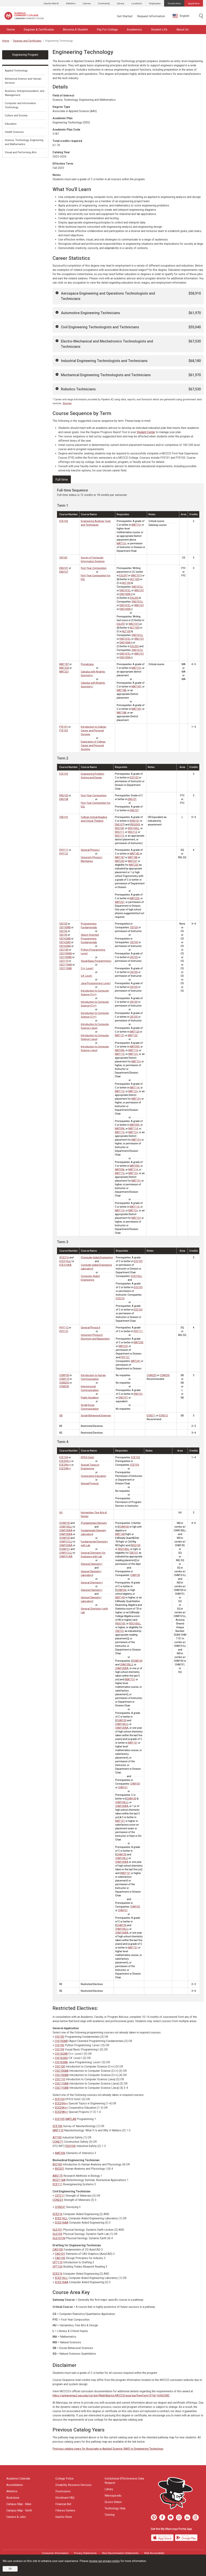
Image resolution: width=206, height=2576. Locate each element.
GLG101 (57, 2229)
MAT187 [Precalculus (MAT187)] (64, 664)
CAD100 (58, 2249)
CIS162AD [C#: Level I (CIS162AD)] (65, 942)
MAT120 (134, 1031)
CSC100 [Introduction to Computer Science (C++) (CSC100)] (63, 949)
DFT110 (58, 2262)
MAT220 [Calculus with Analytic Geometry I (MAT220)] (64, 668)
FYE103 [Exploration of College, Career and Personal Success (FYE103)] (63, 730)
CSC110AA (62, 2083)
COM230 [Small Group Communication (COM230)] (64, 1386)
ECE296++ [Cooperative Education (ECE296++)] (65, 1464)
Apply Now (193, 3)
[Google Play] (186, 2537)
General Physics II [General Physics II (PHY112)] (90, 1327)
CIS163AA (61, 2062)
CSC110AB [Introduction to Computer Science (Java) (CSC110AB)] (65, 968)
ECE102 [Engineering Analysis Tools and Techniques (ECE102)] (63, 521)
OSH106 (70, 2146)
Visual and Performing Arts (21, 152)
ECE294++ (61, 2103)
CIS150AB (61, 2041)
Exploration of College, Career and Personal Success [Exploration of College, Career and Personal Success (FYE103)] (93, 745)
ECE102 (134, 777)
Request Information (151, 16)
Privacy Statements (85, 2553)
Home (11, 29)
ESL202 (134, 597)
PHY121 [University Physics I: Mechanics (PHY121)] (63, 853)
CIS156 (59, 2045)
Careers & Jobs (16, 2517)
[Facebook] (162, 2517)
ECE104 (60, 2099)
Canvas (87, 3)
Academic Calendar (18, 2478)
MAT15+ (136, 524)
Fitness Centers (65, 2510)
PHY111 (138, 1331)
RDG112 (132, 832)
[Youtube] (170, 2517)
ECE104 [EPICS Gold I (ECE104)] (63, 1457)
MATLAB (70, 2119)
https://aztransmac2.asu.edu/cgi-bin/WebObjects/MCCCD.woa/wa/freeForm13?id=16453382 (111, 2395)
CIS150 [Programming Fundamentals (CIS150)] (63, 923)
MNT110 (58, 2130)
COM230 (165, 1375)
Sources (67, 403)
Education (11, 123)
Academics (134, 29)
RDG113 (119, 835)
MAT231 (123, 1346)
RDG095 (135, 824)
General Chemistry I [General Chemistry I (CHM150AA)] (92, 1582)
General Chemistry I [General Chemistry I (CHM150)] (92, 1564)
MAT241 (135, 1361)
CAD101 (60, 2254)
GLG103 (57, 2234)
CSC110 (60, 2079)
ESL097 (123, 575)
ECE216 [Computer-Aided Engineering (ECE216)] (64, 1257)
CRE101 (133, 1552)
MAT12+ (133, 1054)
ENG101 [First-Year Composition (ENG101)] (63, 568)
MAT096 (119, 1050)
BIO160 (57, 2164)
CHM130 (135, 1575)
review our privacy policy (104, 2561)
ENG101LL (137, 586)
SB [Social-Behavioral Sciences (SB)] (61, 1415)
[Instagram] (179, 2517)
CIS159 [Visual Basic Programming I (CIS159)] (63, 934)
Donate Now (174, 3)
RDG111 (119, 832)
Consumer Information (55, 2553)
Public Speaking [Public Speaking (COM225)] (90, 1397)
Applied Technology (16, 70)
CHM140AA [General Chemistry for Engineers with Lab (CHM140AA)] (65, 1534)
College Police (64, 2478)
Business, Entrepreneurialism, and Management (24, 93)
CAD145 (60, 2258)
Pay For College (107, 29)
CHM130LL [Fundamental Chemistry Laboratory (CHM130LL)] (65, 1526)
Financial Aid (63, 2504)
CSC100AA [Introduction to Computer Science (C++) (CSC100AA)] (65, 953)
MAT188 (121, 690)
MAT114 (133, 1050)
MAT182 (134, 853)
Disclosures (63, 2491)
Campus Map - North (19, 2510)
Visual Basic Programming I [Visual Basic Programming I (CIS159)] (96, 961)
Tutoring (110, 2514)
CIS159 (59, 2049)
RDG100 (119, 828)
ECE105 (60, 2119)
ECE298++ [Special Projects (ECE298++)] (65, 1468)
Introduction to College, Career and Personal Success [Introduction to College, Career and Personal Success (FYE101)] (94, 730)
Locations (136, 3)
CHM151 (123, 1787)
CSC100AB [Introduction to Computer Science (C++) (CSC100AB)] (65, 957)
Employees (155, 3)
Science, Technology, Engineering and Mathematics (24, 142)
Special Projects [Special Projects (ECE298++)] (90, 1483)
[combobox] (183, 16)
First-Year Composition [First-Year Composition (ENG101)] (94, 568)
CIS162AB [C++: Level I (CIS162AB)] (65, 938)
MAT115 (119, 1054)
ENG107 (134, 810)
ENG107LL (125, 590)
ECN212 (163, 1415)
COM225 (151, 1375)
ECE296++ (61, 2107)
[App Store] (163, 2537)
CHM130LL (126, 1664)
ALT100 (134, 579)
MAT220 (119, 861)
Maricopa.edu (113, 2495)
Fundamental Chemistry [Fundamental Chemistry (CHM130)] (94, 1523)
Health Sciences (14, 132)
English (181, 16)
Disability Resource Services (73, 2485)
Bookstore (12, 2497)
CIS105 (134, 927)
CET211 (60, 2195)
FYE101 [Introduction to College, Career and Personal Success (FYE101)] (63, 726)
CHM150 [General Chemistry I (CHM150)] (65, 1537)
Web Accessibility (154, 2553)
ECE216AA (61, 2222)
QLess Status (113, 2502)
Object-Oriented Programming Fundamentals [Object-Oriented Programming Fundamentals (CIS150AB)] (90, 938)
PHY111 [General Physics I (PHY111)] (63, 849)
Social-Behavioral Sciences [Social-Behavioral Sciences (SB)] (96, 1415)
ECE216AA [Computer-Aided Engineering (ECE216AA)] (65, 1265)
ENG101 (132, 799)
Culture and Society (16, 115)
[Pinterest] (154, 2517)
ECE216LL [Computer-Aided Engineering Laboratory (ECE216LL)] (65, 1261)
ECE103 (138, 1261)
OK (10, 2568)
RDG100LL (133, 828)
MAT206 (60, 2153)
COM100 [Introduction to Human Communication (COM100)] (64, 1375)
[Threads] (196, 2517)
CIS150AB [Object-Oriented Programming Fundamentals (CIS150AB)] (65, 927)
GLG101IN (59, 2238)
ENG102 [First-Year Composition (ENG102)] (63, 795)
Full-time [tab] (62, 479)
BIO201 (59, 2168)
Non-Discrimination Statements (120, 2553)
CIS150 (59, 2036)
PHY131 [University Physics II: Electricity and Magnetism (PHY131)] (63, 1331)
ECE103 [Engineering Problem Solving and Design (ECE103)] (63, 773)
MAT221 (132, 861)
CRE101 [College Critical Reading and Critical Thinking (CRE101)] (63, 817)
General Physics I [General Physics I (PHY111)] (90, 849)
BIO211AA (59, 2180)
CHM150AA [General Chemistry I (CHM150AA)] (65, 1545)
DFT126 (58, 2266)
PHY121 (125, 1357)
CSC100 (60, 2066)
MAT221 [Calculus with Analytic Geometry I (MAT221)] (64, 671)
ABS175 (58, 2175)
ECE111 (57, 2184)
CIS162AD (61, 2058)
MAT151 (130, 1679)
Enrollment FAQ (64, 2497)
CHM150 (135, 1783)
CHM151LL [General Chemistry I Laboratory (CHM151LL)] (65, 1541)
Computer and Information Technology (20, 105)
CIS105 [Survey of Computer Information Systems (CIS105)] (63, 557)
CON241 (60, 2207)
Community (104, 3)
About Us (182, 29)
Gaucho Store (63, 2517)
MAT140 (120, 1534)
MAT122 (132, 1035)
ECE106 (57, 2126)
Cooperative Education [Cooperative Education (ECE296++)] (93, 1476)
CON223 (58, 2200)
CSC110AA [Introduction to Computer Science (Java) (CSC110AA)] (65, 964)
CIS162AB (61, 2053)
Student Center (146, 432)
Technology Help (115, 2508)
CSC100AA (62, 2070)
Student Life (159, 29)
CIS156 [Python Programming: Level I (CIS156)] (63, 931)
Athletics (70, 3)
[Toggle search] (201, 16)
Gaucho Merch (51, 3)
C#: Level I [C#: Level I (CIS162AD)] (86, 975)
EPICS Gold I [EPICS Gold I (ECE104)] (87, 1457)
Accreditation (14, 2485)
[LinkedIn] (187, 2517)
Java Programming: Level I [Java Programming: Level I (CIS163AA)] (95, 983)
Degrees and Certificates (27, 40)
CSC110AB (62, 2087)
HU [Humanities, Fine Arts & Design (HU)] (61, 1512)
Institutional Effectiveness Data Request (124, 2480)
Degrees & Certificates (39, 29)
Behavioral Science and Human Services (23, 80)
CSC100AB (62, 2075)
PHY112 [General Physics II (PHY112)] (63, 1327)
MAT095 (134, 1046)
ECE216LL (136, 1276)
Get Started (124, 16)
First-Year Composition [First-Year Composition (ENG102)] (94, 795)
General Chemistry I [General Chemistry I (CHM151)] (92, 1590)
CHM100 (124, 1526)
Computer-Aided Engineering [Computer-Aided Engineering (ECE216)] (97, 1257)
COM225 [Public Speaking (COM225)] (64, 1382)
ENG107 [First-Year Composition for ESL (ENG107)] (63, 571)
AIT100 (57, 2137)
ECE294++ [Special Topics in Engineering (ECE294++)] (65, 1461)
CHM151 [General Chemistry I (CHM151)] (65, 1549)
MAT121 (119, 1035)
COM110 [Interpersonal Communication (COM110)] (64, 1379)
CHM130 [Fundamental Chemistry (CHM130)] (65, 1523)
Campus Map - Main (18, 2504)
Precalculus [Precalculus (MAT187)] (87, 664)
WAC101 (136, 575)
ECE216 (120, 1298)
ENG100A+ (126, 594)
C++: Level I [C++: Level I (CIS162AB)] (87, 968)
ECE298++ (61, 2112)
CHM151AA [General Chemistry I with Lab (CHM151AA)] (65, 1556)
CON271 (58, 2141)
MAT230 (138, 1342)
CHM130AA (121, 1668)
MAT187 (136, 686)
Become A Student (75, 29)
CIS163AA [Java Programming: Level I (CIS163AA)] (65, 946)
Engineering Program (25, 54)
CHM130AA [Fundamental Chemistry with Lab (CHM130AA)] (65, 1530)
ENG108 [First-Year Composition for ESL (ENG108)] (63, 799)
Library (120, 3)
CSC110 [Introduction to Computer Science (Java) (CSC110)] (63, 961)
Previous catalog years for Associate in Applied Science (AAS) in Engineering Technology (108, 2448)
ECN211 (151, 1415)
